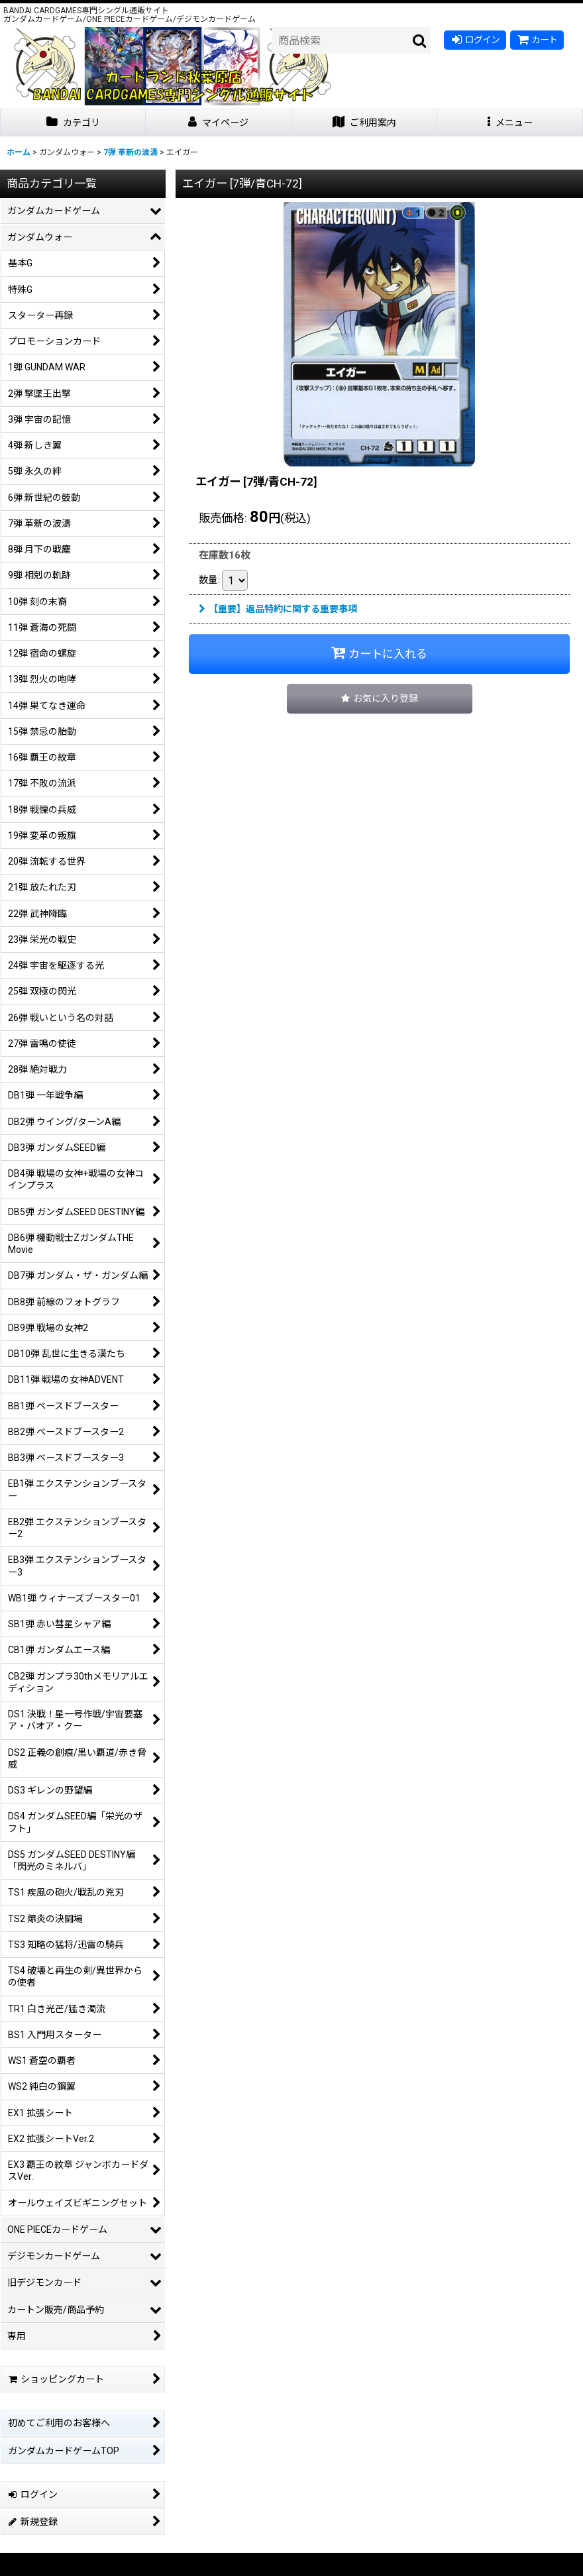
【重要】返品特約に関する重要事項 (278, 609)
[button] (510, 122)
